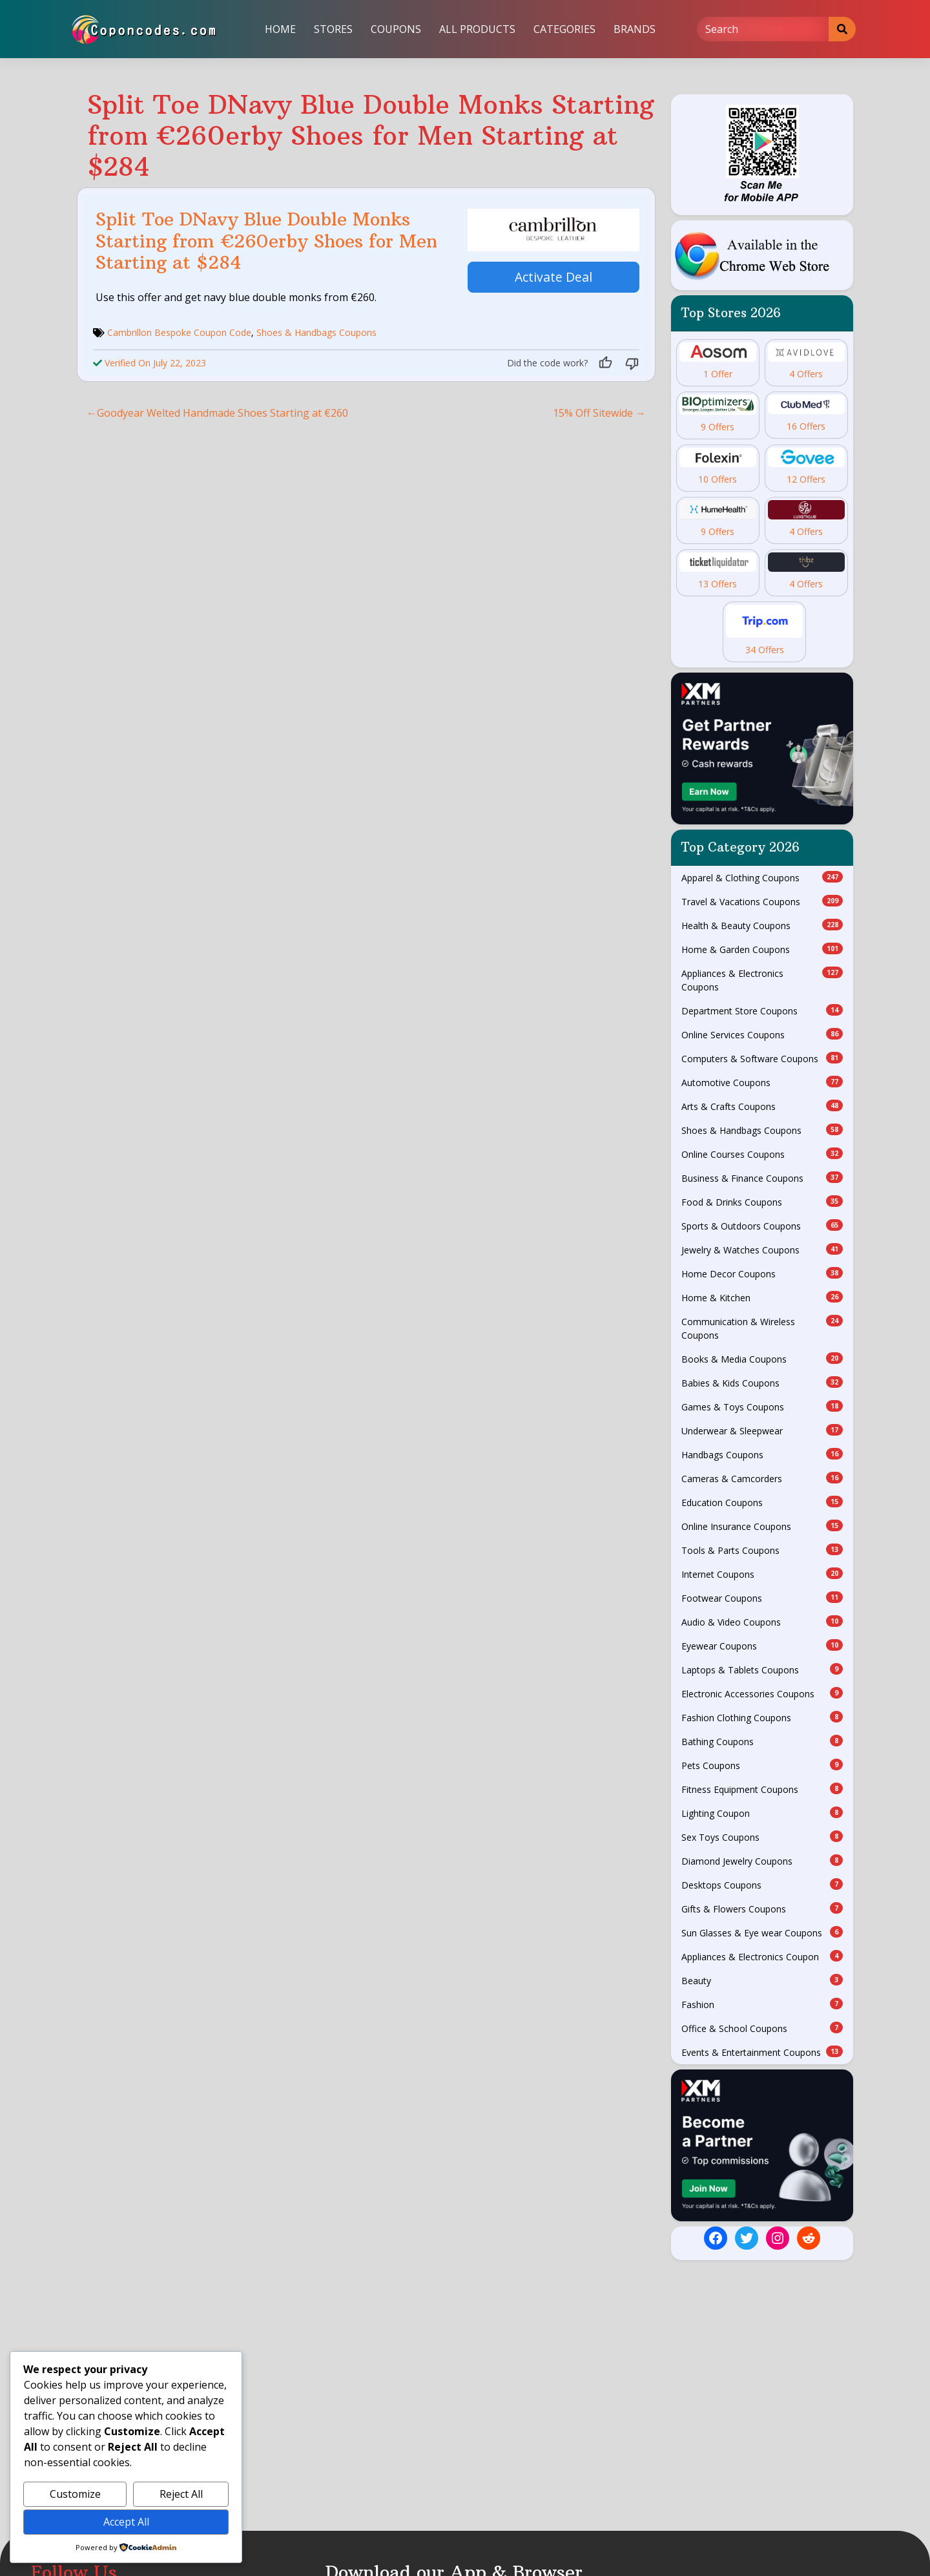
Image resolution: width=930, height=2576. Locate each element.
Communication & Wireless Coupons (762, 1328)
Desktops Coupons (762, 1884)
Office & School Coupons (762, 2028)
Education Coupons (762, 1502)
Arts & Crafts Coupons (762, 1106)
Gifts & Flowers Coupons (762, 1908)
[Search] (763, 29)
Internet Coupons (762, 1573)
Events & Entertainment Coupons (762, 2052)
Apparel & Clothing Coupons (762, 877)
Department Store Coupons (762, 1010)
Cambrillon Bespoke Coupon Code (179, 332)
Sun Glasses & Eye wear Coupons (762, 1932)
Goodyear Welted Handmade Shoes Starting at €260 (222, 413)
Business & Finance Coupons (762, 1177)
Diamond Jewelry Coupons (762, 1860)
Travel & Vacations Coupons (762, 901)
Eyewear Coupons (762, 1645)
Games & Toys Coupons (762, 1406)
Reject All (181, 2494)
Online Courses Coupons (762, 1153)
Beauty (762, 1980)
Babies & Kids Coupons (762, 1382)
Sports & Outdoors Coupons (762, 1225)
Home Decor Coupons (762, 1273)
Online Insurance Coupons (762, 1526)
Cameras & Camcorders (762, 1478)
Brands (635, 29)
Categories (564, 29)
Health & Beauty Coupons (762, 925)
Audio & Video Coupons (762, 1621)
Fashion (762, 2004)
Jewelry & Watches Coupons (762, 1249)
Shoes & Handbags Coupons (316, 332)
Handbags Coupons (762, 1454)
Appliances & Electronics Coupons (762, 980)
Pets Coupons (762, 1765)
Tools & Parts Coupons (762, 1550)
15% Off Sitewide (593, 413)
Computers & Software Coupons (762, 1058)
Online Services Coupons (762, 1034)
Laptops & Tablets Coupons (762, 1669)
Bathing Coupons (762, 1741)
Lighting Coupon (762, 1812)
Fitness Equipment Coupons (762, 1789)
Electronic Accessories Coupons (762, 1693)
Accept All (126, 2522)
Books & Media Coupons (762, 1358)
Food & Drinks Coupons (762, 1201)
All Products (477, 29)
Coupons (396, 29)
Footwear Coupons (762, 1597)
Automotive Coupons (762, 1082)
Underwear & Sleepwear (762, 1430)
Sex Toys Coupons (762, 1836)
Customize (75, 2494)
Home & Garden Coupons (762, 949)
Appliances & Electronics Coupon (762, 1956)
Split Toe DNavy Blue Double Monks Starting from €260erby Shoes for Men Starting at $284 (266, 241)
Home (280, 29)
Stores (333, 29)
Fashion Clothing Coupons (762, 1717)
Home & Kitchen (762, 1297)
